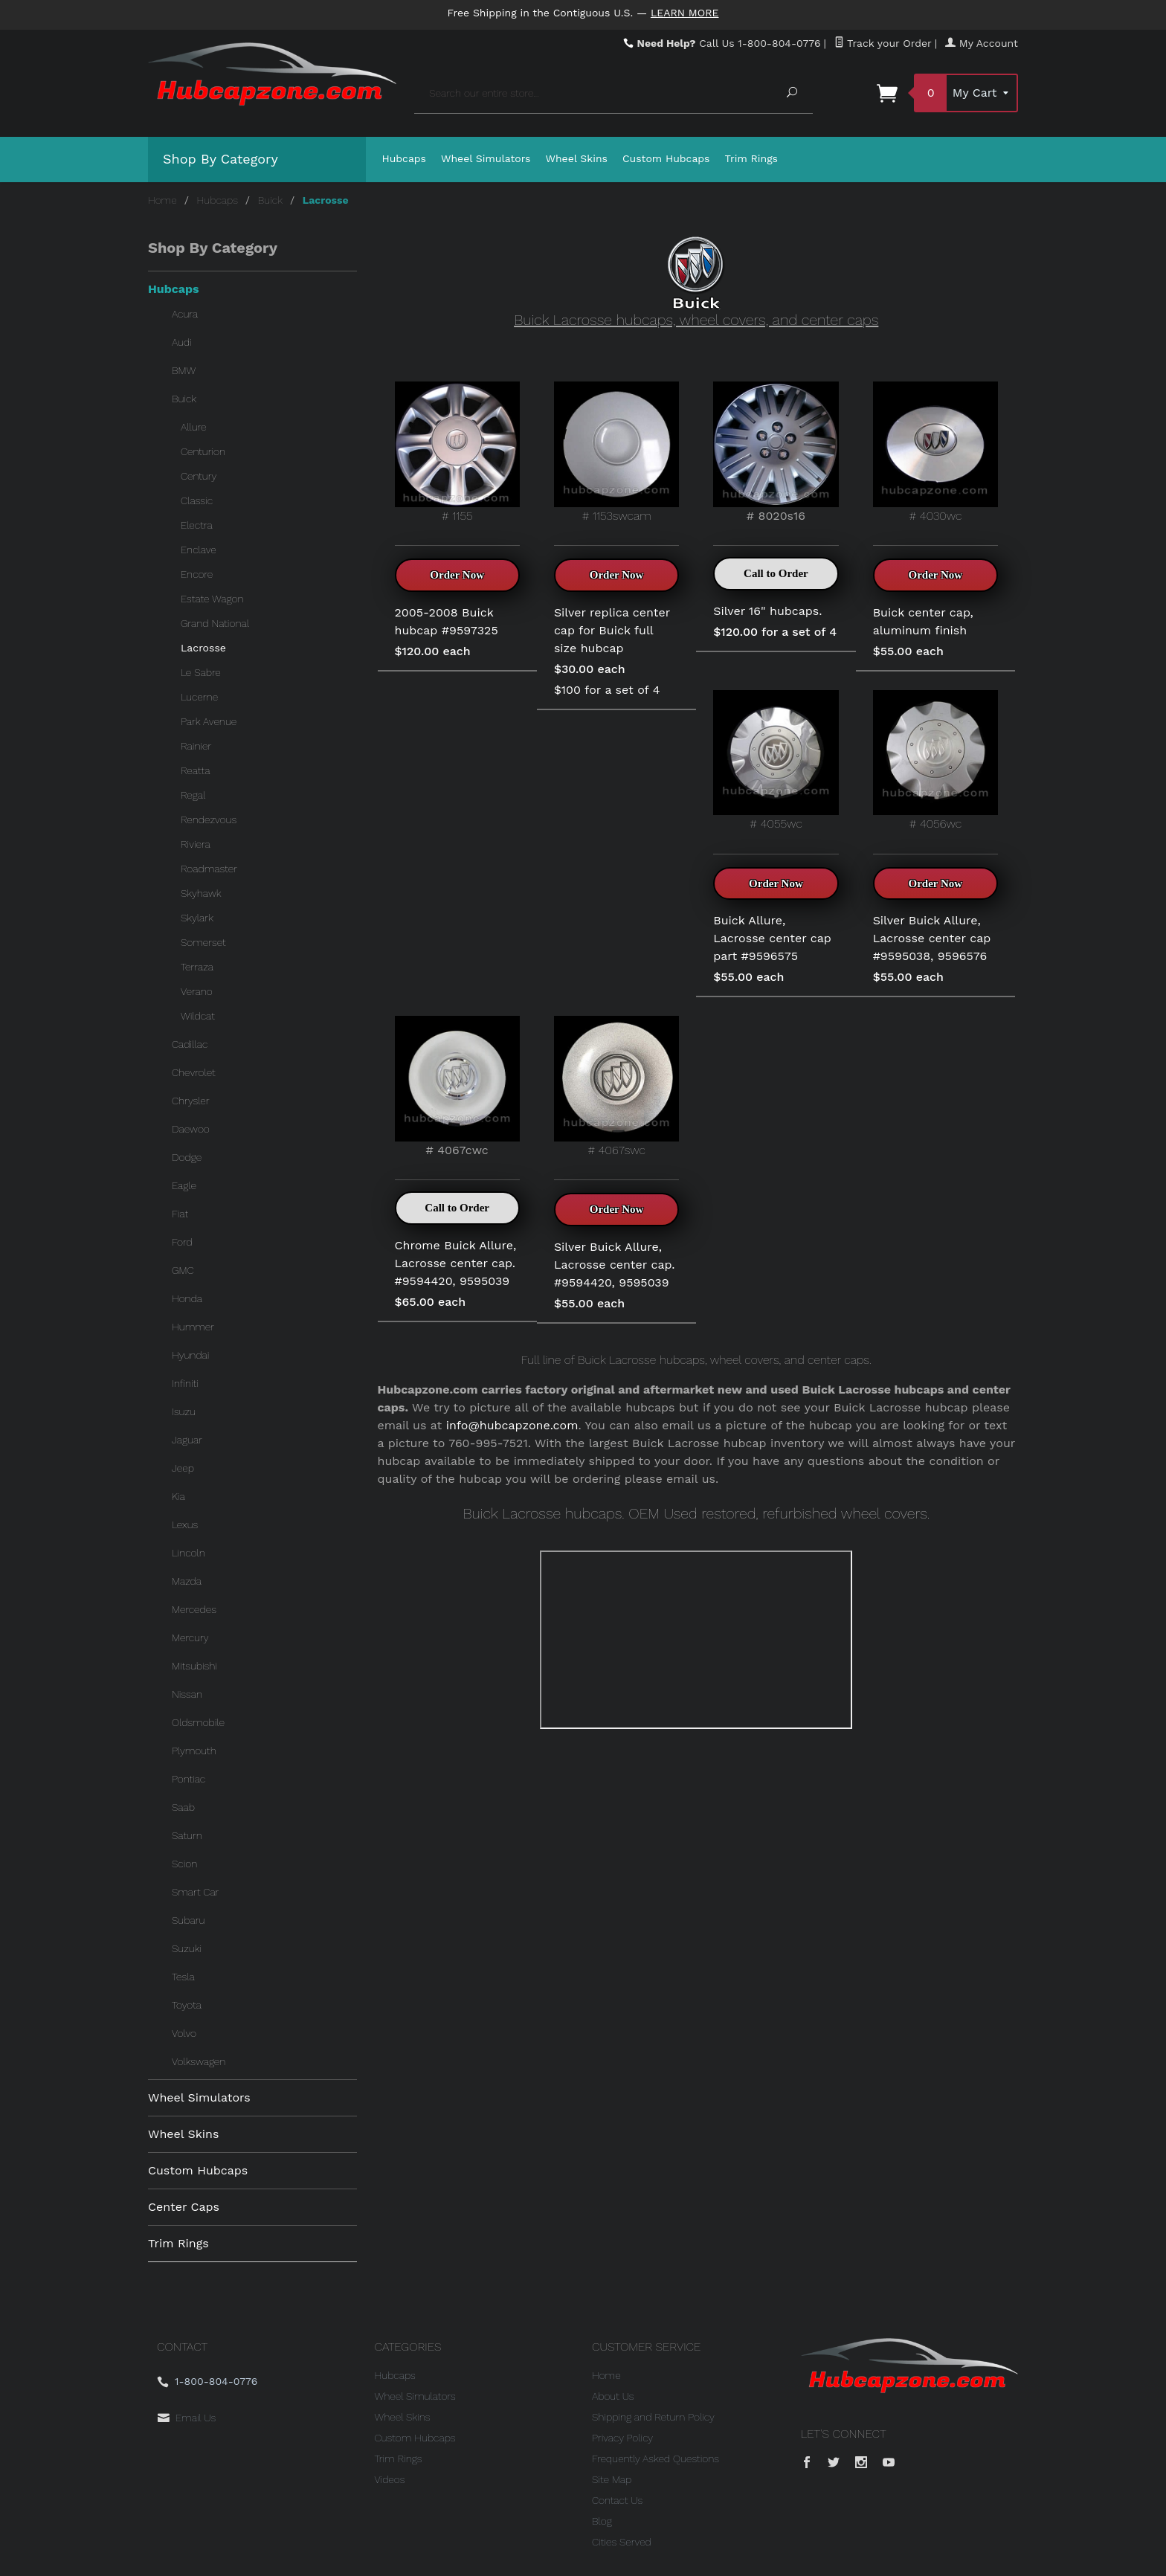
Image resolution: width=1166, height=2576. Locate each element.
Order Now (457, 575)
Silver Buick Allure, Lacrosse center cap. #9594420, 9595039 (614, 1264)
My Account (981, 43)
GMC (183, 1270)
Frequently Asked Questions (655, 2458)
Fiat (180, 1214)
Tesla (183, 1977)
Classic (197, 500)
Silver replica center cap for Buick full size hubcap (612, 630)
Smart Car (195, 1892)
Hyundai (190, 1355)
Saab (183, 1807)
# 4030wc (935, 451)
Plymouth (194, 1750)
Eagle (184, 1185)
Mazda (187, 1581)
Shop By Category (220, 159)
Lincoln (188, 1553)
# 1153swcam (616, 451)
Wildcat (198, 1016)
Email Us (195, 2418)
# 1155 (457, 451)
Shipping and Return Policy (653, 2417)
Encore (197, 574)
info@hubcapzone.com (512, 1425)
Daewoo (191, 1129)
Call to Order (776, 573)
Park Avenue (208, 721)
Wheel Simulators (485, 158)
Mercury (190, 1637)
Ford (182, 1242)
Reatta (195, 770)
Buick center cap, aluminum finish (923, 621)
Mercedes (194, 1609)
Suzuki (187, 1948)
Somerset (203, 942)
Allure (194, 427)
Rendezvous (208, 819)
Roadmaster (209, 869)
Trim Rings (752, 158)
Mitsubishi (194, 1666)
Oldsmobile (198, 1722)
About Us (613, 2396)
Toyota (187, 2005)
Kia (178, 1496)
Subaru (188, 1920)
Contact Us (617, 2500)
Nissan (187, 1694)
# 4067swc (616, 1086)
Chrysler (191, 1101)
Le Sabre (201, 672)
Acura (185, 314)
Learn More (685, 13)
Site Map (611, 2479)
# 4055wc (775, 760)
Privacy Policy (622, 2438)
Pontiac (188, 1779)
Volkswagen (198, 2061)
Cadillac (189, 1044)
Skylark (197, 918)
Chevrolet (194, 1072)
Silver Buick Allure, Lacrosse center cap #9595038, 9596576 (932, 938)
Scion (184, 1864)
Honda (187, 1298)
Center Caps (183, 2207)
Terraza (197, 967)
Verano (197, 991)
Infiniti (185, 1383)
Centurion (203, 451)
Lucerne (199, 697)
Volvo (184, 2033)
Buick (270, 200)
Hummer (193, 1327)
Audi (182, 342)
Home (162, 200)
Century (198, 476)
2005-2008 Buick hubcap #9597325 (446, 621)
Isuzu (184, 1411)
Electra (197, 525)
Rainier (196, 746)
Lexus (185, 1524)
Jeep (183, 1468)
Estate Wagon (212, 599)
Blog (602, 2521)
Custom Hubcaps (666, 158)
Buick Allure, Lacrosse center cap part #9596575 (772, 938)
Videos (390, 2479)
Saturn (187, 1835)
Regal (193, 795)
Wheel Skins (576, 158)
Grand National (215, 623)
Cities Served (621, 2542)
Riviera (195, 844)
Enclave (198, 550)
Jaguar (187, 1440)
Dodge (187, 1157)
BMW (184, 370)
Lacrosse (203, 648)
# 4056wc (935, 760)
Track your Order (883, 43)
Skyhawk (201, 893)
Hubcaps (404, 158)
